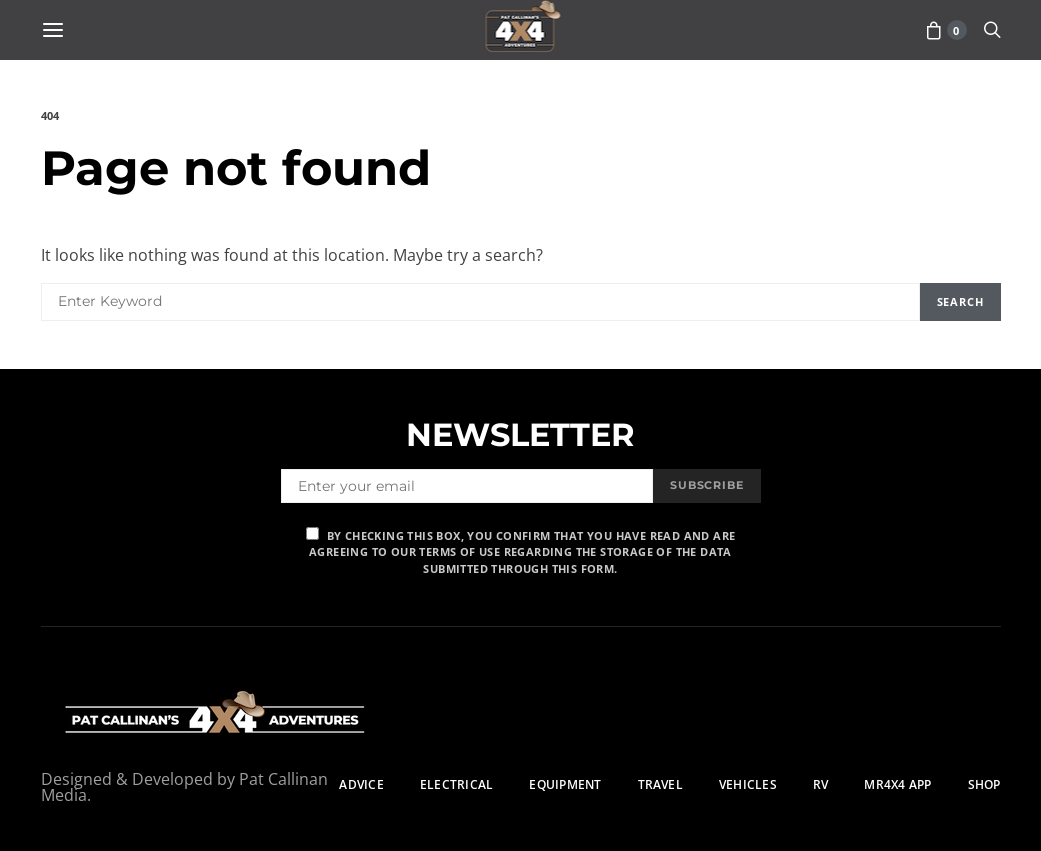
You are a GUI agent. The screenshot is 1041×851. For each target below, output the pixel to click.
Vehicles (748, 784)
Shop (984, 784)
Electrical (456, 784)
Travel (660, 784)
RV (820, 784)
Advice (361, 784)
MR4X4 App (897, 784)
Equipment (565, 784)
